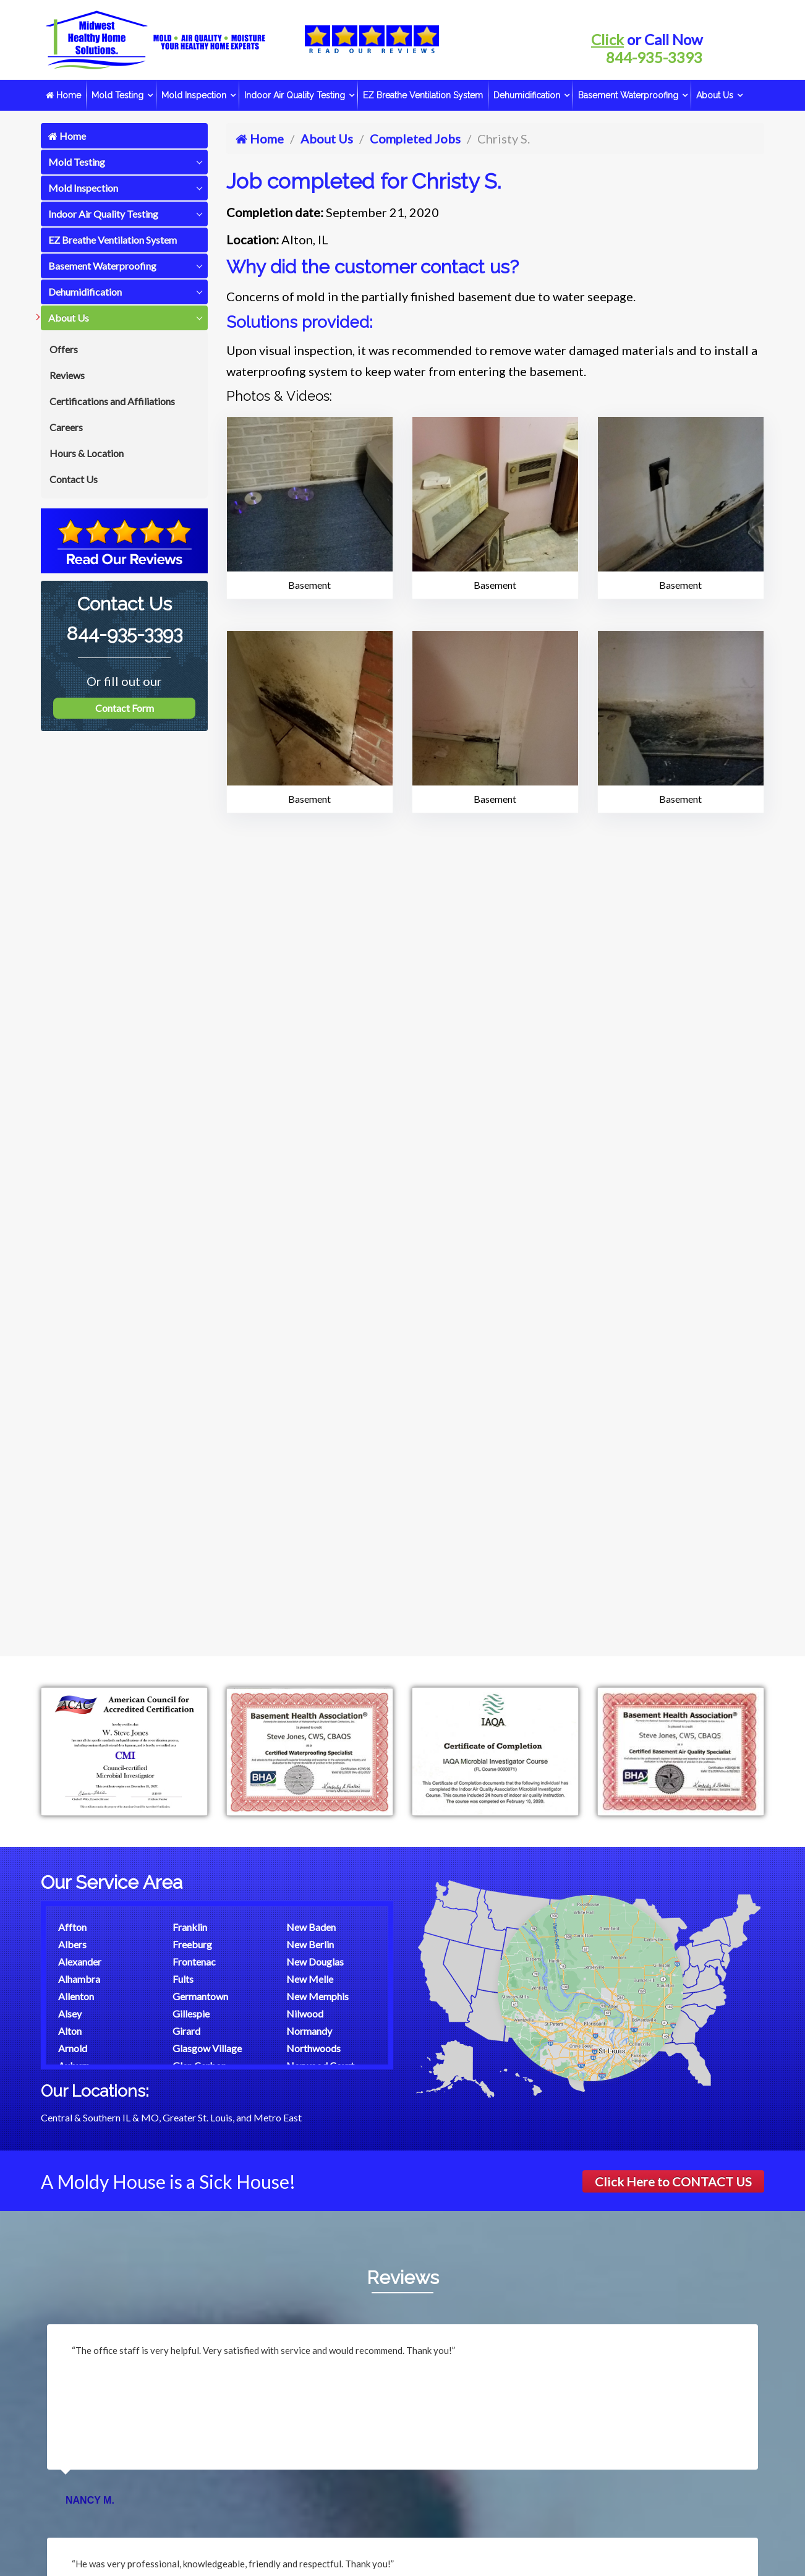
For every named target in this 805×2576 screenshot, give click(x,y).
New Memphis (317, 1996)
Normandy (309, 2031)
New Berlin (310, 1944)
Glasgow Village (207, 2048)
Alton (70, 2031)
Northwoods (313, 2048)
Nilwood (304, 2013)
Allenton (76, 1996)
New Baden (311, 1927)
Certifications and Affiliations (112, 401)
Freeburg (192, 1944)
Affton (72, 1927)
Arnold (72, 2048)
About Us (714, 95)
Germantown (200, 1996)
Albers (72, 1944)
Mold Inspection (193, 95)
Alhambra (79, 1979)
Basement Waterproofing (628, 95)
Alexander (79, 1961)
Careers (66, 427)
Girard (186, 2031)
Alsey (70, 2013)
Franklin (189, 1927)
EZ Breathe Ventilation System (423, 95)
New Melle (309, 1979)
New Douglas (315, 1961)
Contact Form (124, 708)
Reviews (67, 375)
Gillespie (191, 2013)
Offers (63, 349)
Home (63, 95)
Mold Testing (117, 95)
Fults (183, 1979)
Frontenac (194, 1961)
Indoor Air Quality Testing (294, 95)
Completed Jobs (415, 138)
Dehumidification (526, 95)
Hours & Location (86, 453)
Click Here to (673, 2181)
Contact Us (73, 479)
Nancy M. (90, 2500)
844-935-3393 (654, 57)
